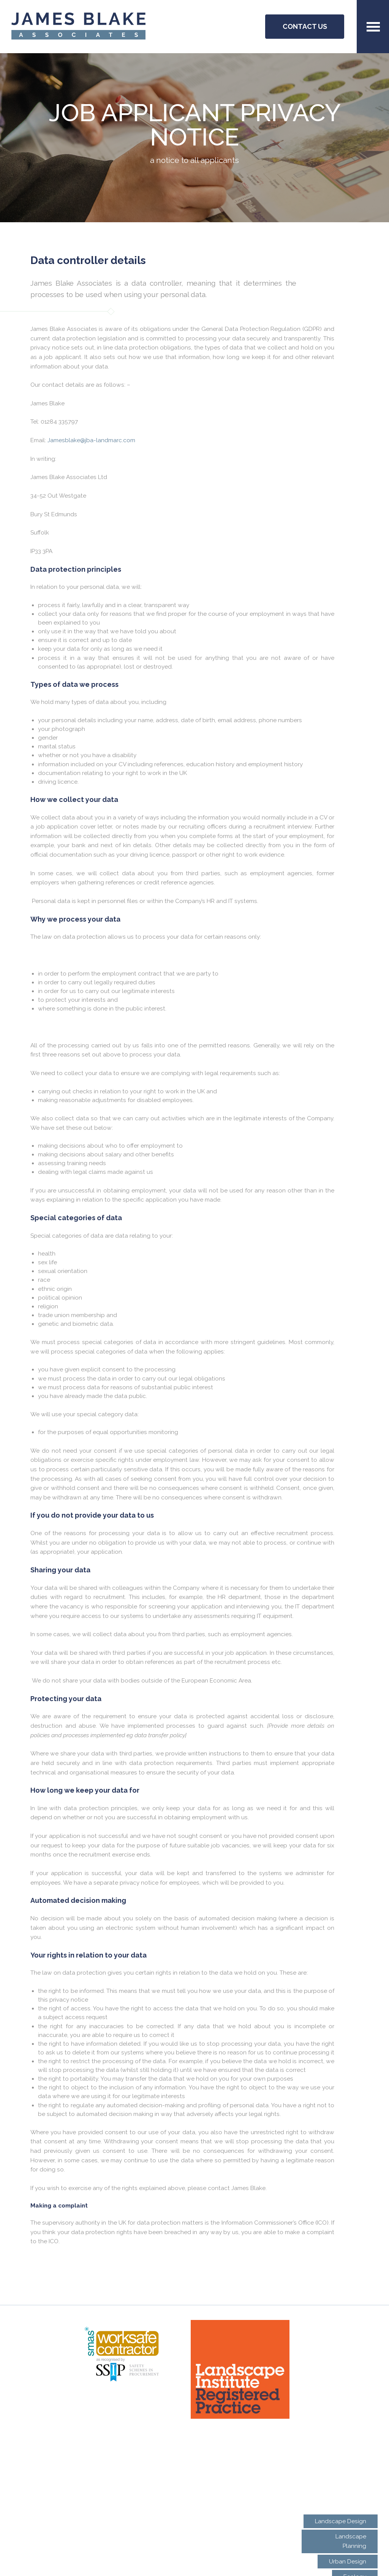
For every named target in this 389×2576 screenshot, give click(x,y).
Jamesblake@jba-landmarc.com (91, 440)
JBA (78, 27)
